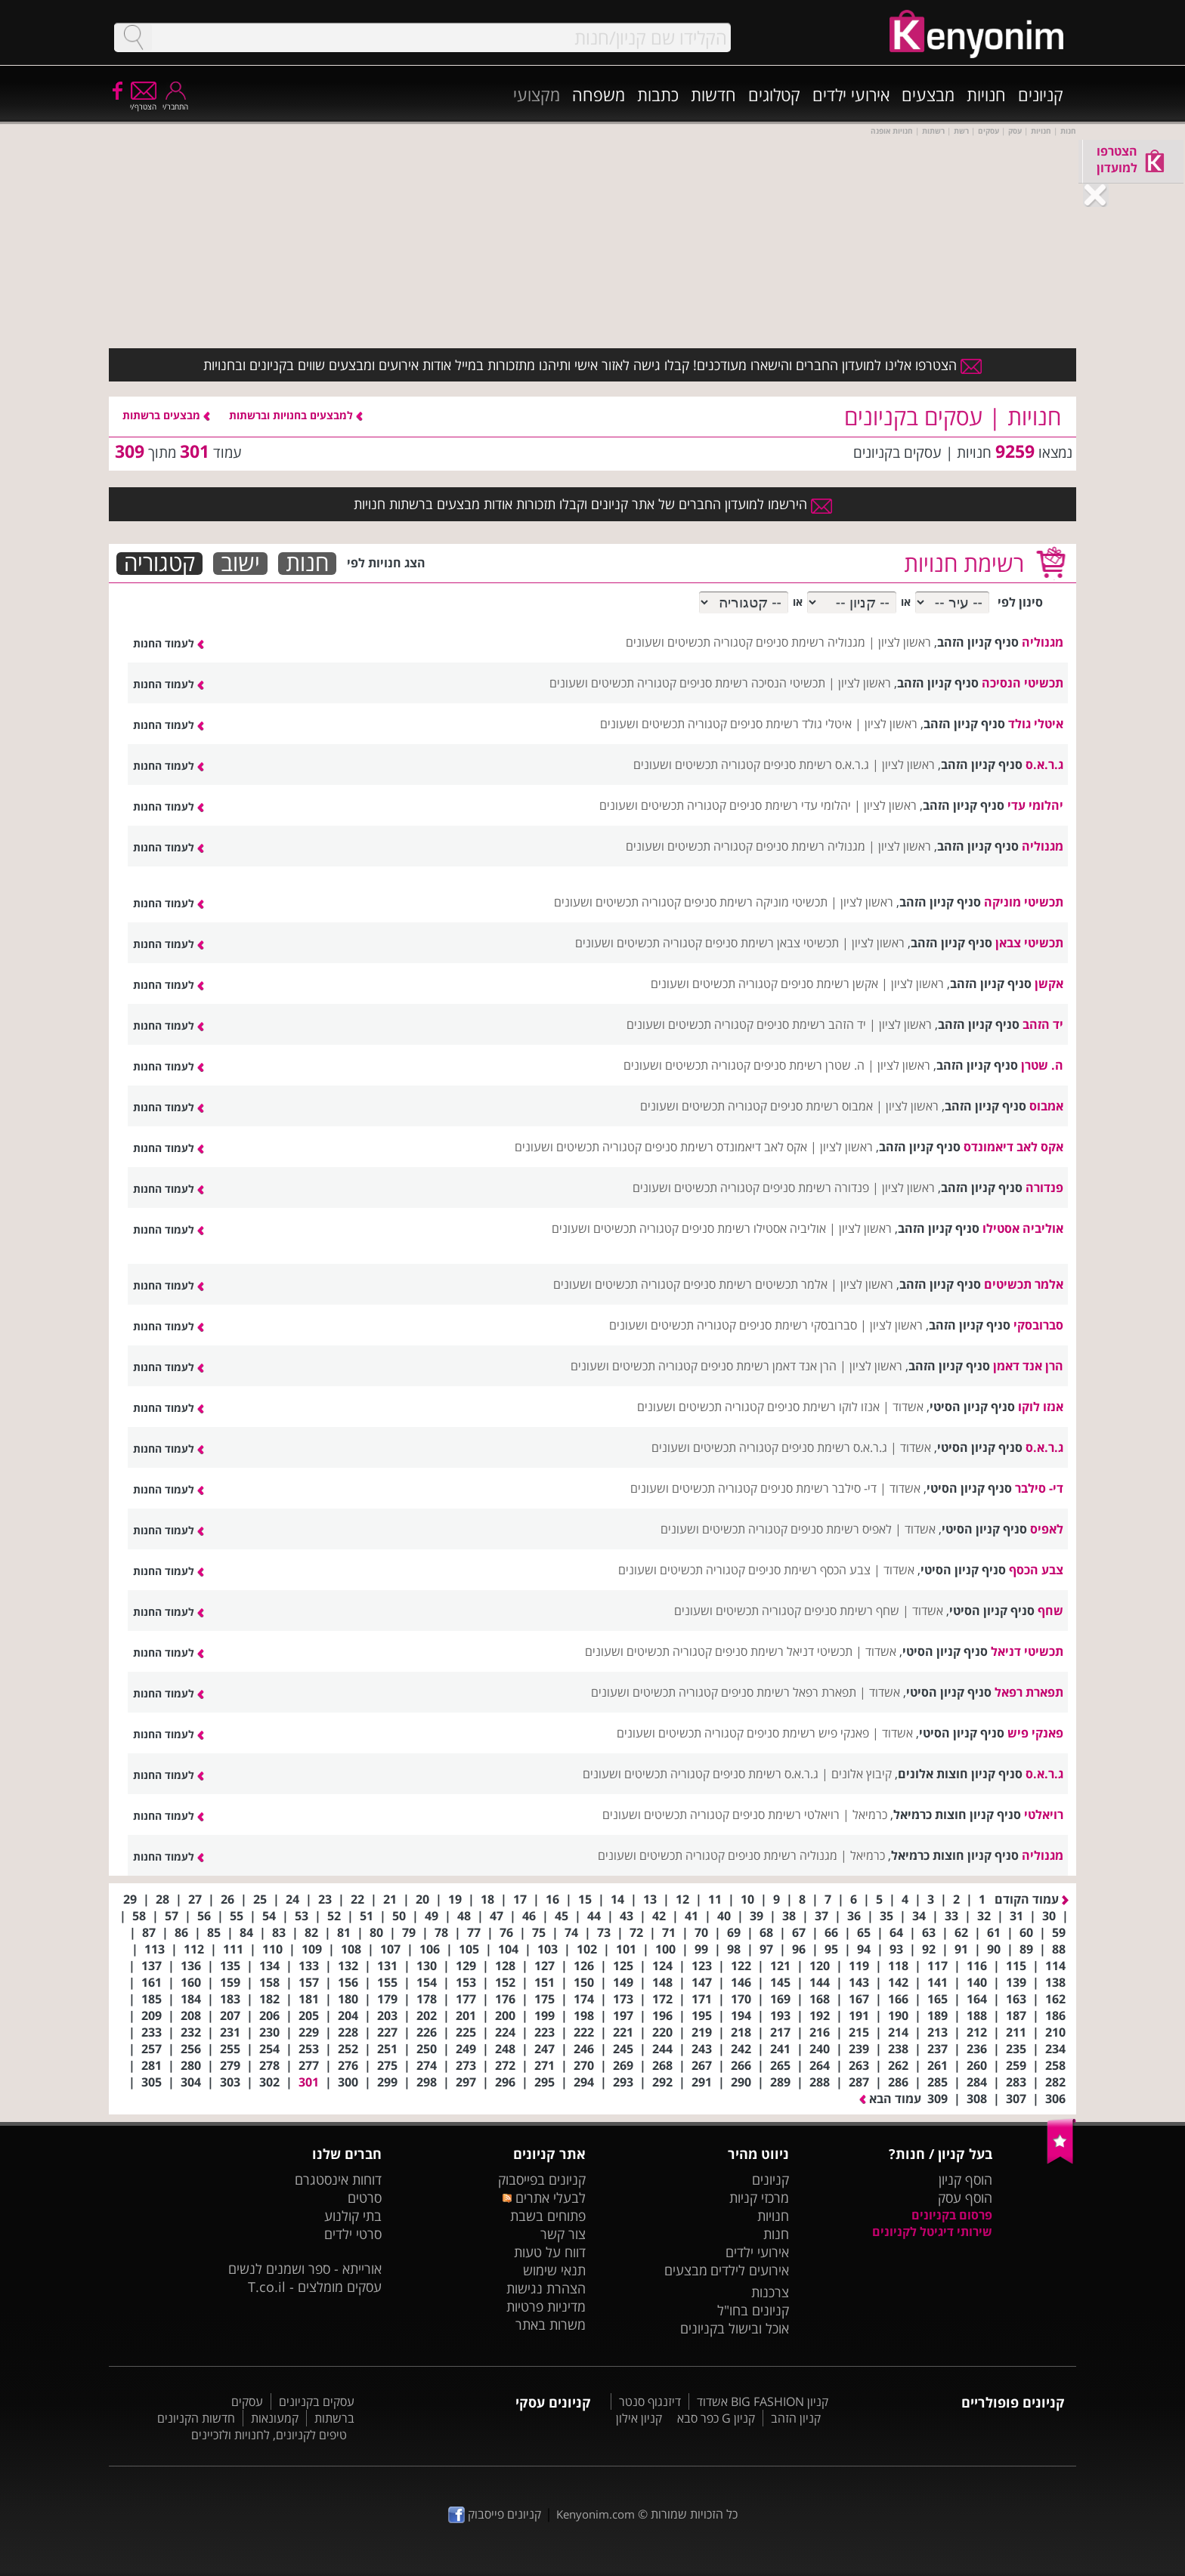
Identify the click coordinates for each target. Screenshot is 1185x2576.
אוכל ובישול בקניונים (734, 2328)
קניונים (1040, 94)
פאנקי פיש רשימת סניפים (808, 1733)
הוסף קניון (965, 2179)
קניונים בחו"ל (753, 2310)
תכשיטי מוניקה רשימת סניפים (756, 902)
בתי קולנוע (353, 2216)
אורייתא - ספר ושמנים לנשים (305, 2268)
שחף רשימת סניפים (851, 1610)
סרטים (365, 2197)
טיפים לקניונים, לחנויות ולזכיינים (269, 2434)
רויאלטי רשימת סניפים (786, 1814)
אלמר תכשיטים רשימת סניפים (755, 1284)
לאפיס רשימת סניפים (841, 1529)
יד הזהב (1043, 1024)
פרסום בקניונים (951, 2215)
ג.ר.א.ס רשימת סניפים (816, 764)
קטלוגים (774, 94)
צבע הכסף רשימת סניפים (809, 1569)
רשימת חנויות (964, 563)
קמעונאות (275, 2418)
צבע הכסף (1036, 1569)
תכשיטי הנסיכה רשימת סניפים (752, 683)
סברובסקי (1038, 1325)
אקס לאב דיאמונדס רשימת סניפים (726, 1146)
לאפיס (1046, 1529)
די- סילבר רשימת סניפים (818, 1488)
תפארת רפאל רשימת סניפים (788, 1692)
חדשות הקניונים (196, 2418)
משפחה (598, 94)
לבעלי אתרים (544, 2197)
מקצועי (536, 94)
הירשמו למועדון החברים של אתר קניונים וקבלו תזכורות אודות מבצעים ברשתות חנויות (593, 504)
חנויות (986, 94)
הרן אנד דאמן (1028, 1365)
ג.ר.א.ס (1044, 764)
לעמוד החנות (168, 643)
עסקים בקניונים (316, 2401)
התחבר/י (175, 101)
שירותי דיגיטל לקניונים (932, 2231)
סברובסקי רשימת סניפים (798, 1325)
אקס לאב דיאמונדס (1013, 1146)
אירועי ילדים (851, 94)
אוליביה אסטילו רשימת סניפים (754, 1228)
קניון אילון (639, 2418)
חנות (307, 563)
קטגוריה (159, 563)
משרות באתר (550, 2324)
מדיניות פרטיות (546, 2306)
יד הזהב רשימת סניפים (811, 1024)
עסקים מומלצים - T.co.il (315, 2287)
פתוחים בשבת (548, 2216)
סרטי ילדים (353, 2234)
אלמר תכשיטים (1023, 1284)
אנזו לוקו (1040, 1406)
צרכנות (770, 2292)
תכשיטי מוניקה (1023, 902)
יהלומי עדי (1035, 805)
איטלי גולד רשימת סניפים (791, 723)
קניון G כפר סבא (716, 2418)
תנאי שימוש (554, 2270)
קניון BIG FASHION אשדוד (762, 2401)
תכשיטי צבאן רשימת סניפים (772, 942)
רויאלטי (1043, 1814)
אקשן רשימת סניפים (829, 983)
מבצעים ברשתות (166, 415)
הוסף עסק (965, 2197)
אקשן (1049, 983)
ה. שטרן (1042, 1065)
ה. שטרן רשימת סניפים (809, 1065)
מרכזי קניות (759, 2197)
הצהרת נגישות (546, 2288)
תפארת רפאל (1029, 1692)
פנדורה (1044, 1187)
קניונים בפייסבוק (542, 2179)
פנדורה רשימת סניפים (816, 1187)
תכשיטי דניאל (1027, 1651)
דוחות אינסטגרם (338, 2179)
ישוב (240, 563)
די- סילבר (1039, 1488)
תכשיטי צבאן (1029, 942)
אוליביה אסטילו (1022, 1228)
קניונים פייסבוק (494, 2514)
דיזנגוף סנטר (650, 2401)
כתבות (658, 94)
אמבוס (1046, 1106)
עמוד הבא (890, 2098)
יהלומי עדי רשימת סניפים (790, 805)
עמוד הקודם (1032, 1899)
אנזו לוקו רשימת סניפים (823, 1406)
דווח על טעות (550, 2252)
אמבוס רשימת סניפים (821, 1106)
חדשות (713, 94)
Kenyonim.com (595, 2514)
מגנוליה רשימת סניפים (810, 642)
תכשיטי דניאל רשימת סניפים (783, 1651)
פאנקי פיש (1035, 1733)
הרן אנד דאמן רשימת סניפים (769, 1365)
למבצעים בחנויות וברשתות (296, 415)
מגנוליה (1042, 642)
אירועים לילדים (749, 2270)
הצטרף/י (143, 101)
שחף (1050, 1610)
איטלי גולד (1035, 723)
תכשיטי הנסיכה (1022, 683)
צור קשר (563, 2234)
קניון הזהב (796, 2418)
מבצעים (928, 94)
